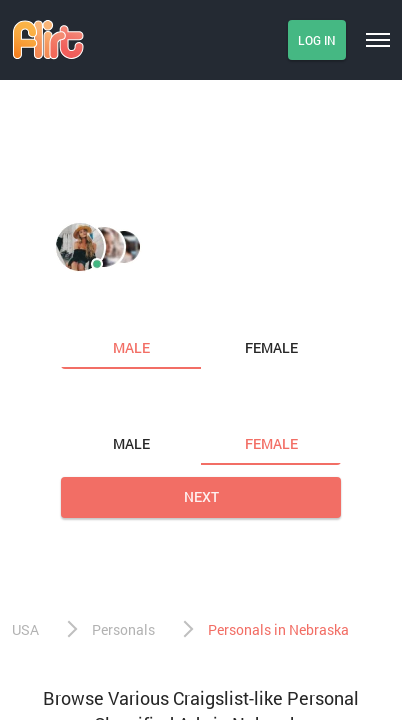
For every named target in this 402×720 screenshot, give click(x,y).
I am (78, 306)
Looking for (106, 402)
